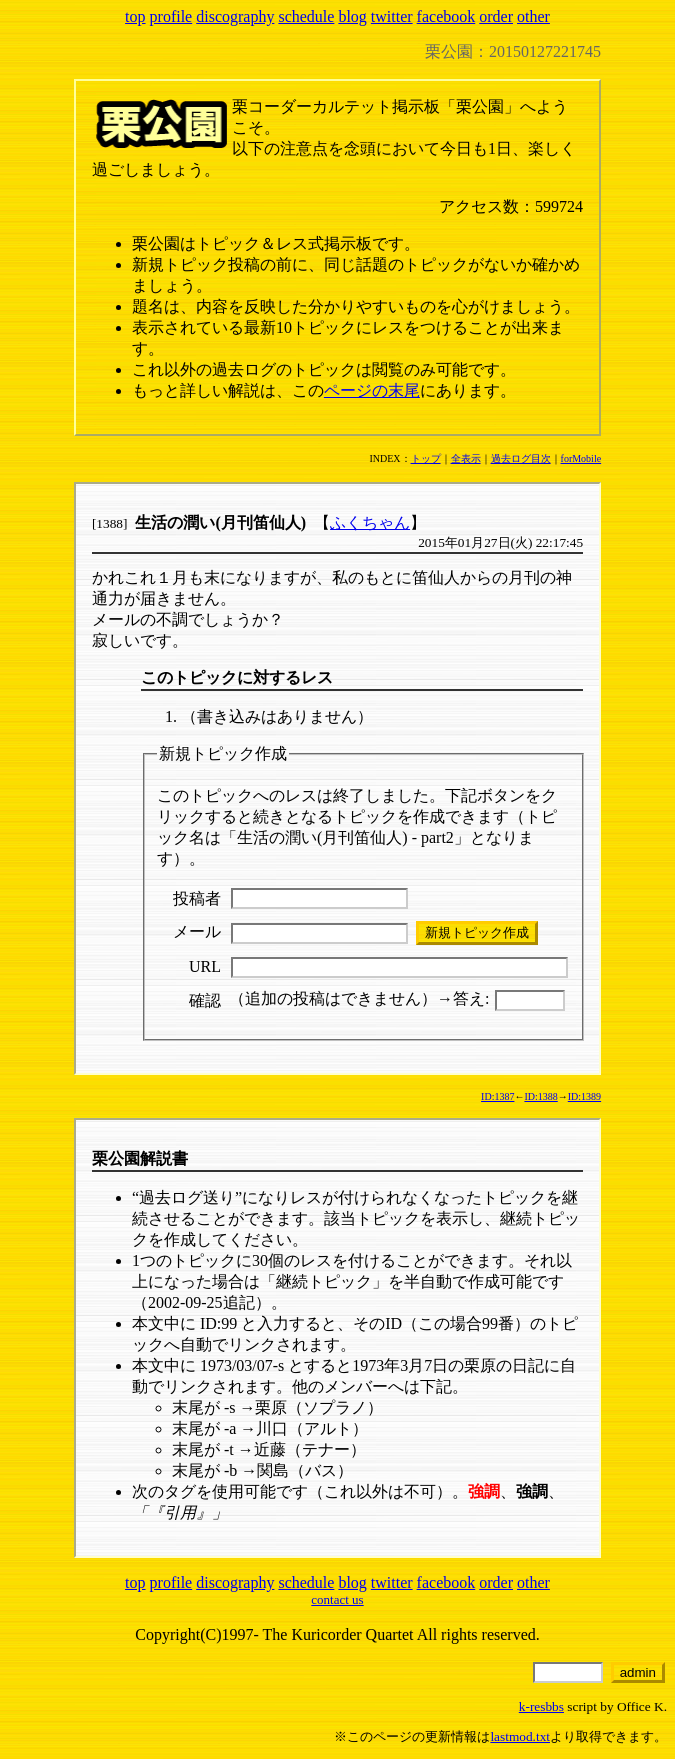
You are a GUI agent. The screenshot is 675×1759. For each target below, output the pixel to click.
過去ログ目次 (521, 458)
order (496, 16)
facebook (446, 16)
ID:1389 (584, 1096)
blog (352, 16)
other (533, 16)
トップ (426, 458)
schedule (306, 16)
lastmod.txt (520, 1736)
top (135, 16)
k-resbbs (541, 1706)
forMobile (581, 458)
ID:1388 (540, 1096)
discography (235, 16)
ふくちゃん (370, 522)
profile (171, 16)
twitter (392, 16)
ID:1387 (497, 1096)
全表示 (466, 458)
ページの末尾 (372, 390)
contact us (337, 1599)
